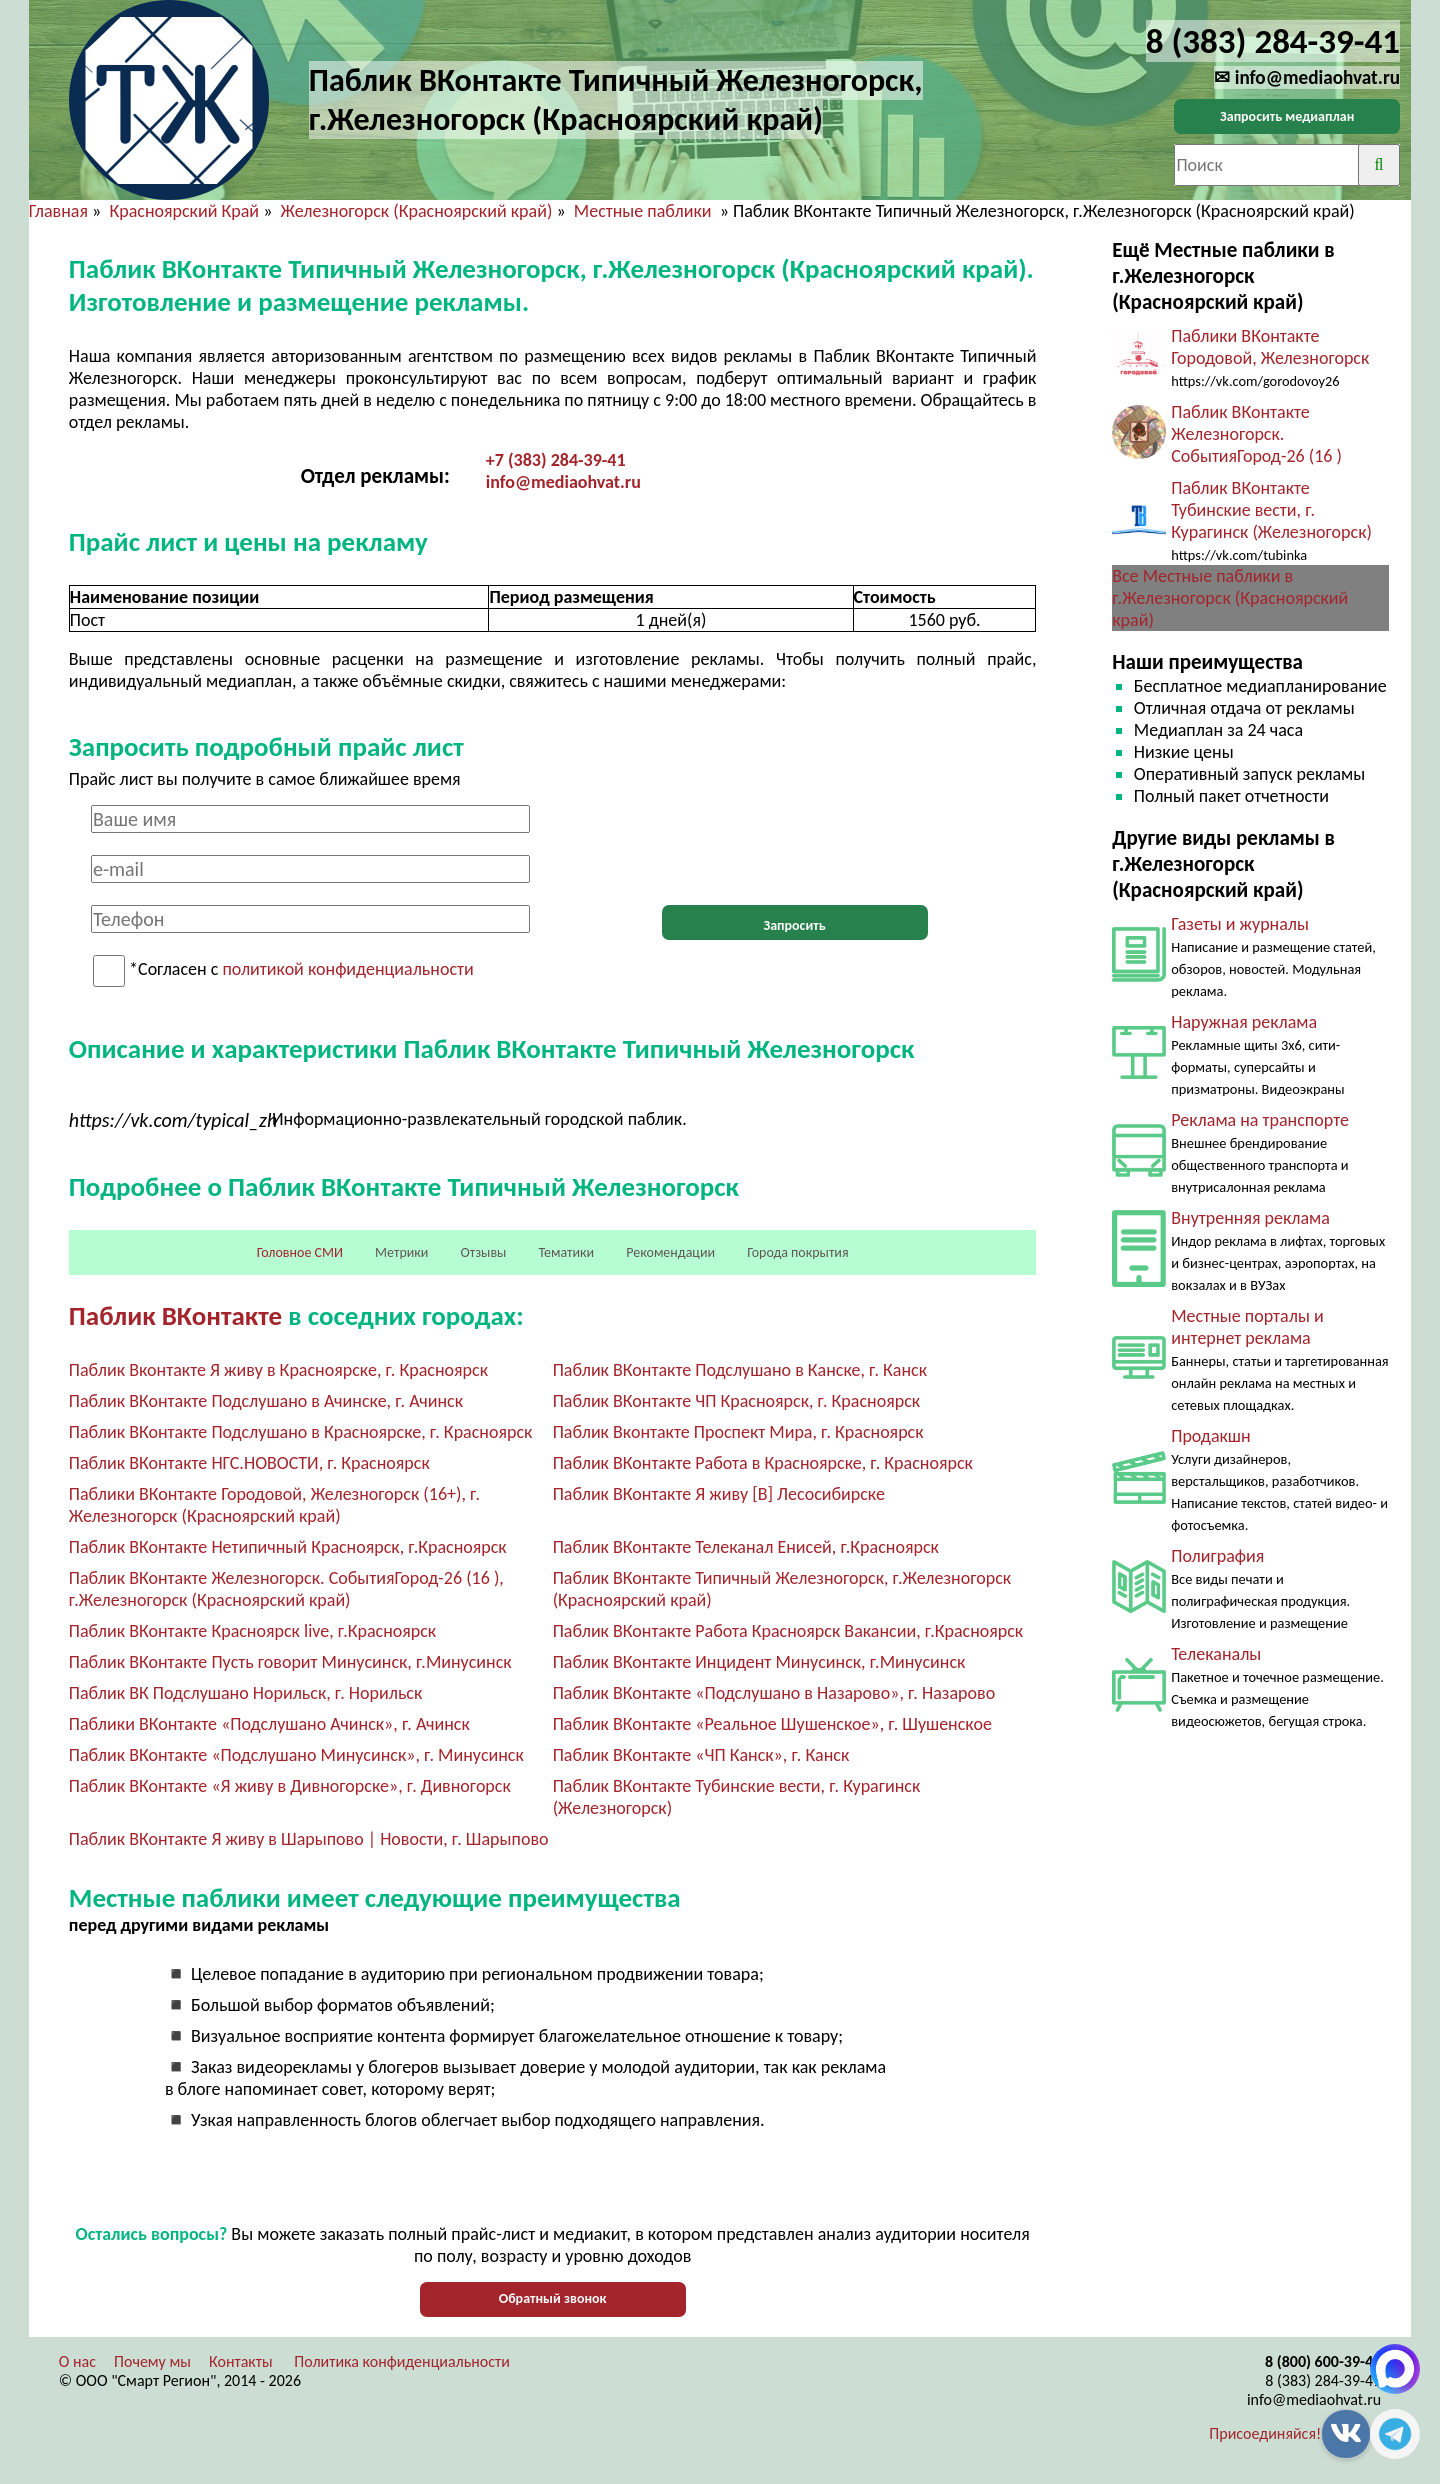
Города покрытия (797, 1252)
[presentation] (795, 844)
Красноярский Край (184, 211)
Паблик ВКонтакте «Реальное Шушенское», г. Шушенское (772, 1724)
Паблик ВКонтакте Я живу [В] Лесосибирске (719, 1494)
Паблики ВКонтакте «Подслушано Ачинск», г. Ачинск (269, 1724)
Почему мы (152, 2361)
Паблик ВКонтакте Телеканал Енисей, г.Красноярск (746, 1547)
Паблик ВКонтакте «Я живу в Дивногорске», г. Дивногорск (290, 1786)
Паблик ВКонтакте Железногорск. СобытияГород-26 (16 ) (1256, 434)
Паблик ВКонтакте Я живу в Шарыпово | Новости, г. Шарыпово (309, 1839)
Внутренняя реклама (1250, 1218)
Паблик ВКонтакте (175, 1315)
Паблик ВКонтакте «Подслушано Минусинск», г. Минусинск (296, 1755)
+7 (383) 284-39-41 (556, 460)
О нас (77, 2361)
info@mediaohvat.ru (563, 482)
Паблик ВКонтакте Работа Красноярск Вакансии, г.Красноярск (788, 1631)
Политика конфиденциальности (402, 2361)
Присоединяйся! (1265, 2433)
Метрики (401, 1252)
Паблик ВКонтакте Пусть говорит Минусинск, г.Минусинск (290, 1662)
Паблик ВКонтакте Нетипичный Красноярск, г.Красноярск (288, 1547)
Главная (58, 211)
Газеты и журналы (1240, 924)
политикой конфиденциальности (347, 970)
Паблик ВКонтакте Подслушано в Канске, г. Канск (740, 1370)
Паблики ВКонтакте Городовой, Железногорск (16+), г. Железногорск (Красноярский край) (274, 1505)
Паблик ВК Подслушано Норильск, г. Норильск (246, 1693)
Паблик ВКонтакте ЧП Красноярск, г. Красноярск (737, 1401)
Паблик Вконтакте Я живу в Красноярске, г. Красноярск (278, 1370)
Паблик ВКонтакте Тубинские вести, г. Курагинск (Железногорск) (1271, 510)
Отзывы (483, 1252)
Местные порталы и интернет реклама (1247, 1327)
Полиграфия (1217, 1556)
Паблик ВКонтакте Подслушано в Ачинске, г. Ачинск (266, 1401)
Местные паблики (645, 211)
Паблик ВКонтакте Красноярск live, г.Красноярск (252, 1631)
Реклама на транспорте (1260, 1120)
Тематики (567, 1252)
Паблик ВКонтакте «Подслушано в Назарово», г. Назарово (774, 1693)
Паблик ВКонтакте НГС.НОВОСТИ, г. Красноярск (249, 1463)
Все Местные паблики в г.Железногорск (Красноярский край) (1230, 598)
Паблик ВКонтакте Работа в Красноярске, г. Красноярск (763, 1463)
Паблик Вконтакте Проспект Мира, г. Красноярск (738, 1432)
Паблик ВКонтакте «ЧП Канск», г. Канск (701, 1755)
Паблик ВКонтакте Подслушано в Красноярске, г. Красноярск (301, 1432)
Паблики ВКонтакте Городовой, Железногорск (1270, 347)
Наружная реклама (1244, 1022)
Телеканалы (1216, 1654)
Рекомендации (670, 1252)
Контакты (241, 2361)
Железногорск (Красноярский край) (417, 211)
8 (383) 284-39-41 (1323, 2380)
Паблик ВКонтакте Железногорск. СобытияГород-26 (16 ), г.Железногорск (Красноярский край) (286, 1589)
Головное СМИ (300, 1252)
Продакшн (1210, 1436)
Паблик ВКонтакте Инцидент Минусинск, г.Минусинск (759, 1662)
